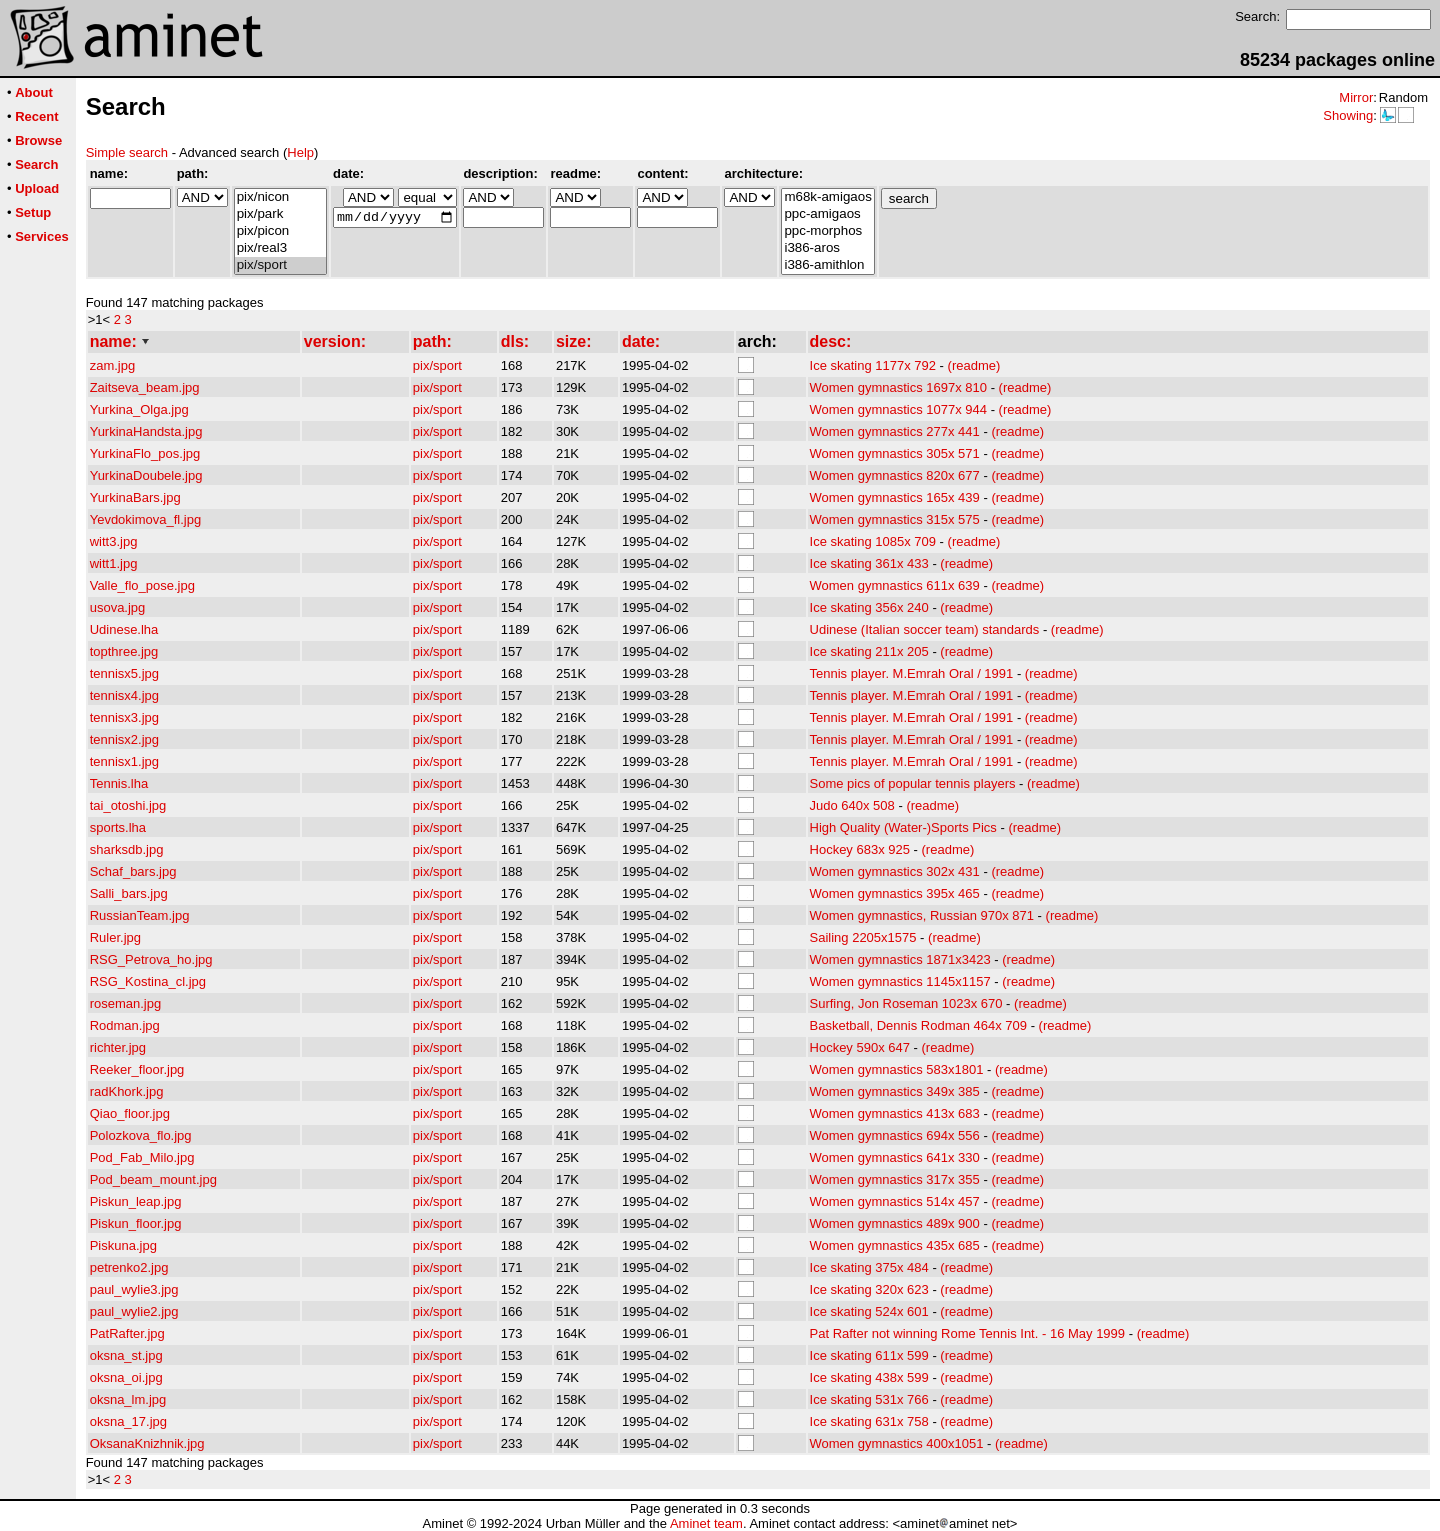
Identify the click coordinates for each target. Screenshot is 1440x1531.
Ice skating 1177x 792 (873, 365)
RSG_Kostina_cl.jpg (148, 981)
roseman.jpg (126, 1003)
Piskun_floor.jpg (136, 1223)
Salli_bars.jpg (129, 893)
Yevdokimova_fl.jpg (146, 519)
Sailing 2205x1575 (863, 937)
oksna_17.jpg (128, 1421)
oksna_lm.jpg (128, 1399)
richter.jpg (118, 1047)
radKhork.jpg (127, 1091)
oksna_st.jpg (126, 1355)
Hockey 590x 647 (860, 1047)
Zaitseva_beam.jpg (145, 387)
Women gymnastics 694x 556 (895, 1135)
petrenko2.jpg (129, 1267)
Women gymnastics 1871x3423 (900, 959)
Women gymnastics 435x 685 (895, 1245)
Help (300, 152)
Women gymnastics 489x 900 (895, 1223)
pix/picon (280, 231)
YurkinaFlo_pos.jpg (145, 453)
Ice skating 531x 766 (869, 1399)
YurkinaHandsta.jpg (146, 431)
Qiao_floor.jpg (130, 1113)
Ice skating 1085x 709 (873, 541)
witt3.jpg (114, 541)
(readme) (974, 365)
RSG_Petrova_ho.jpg (151, 959)
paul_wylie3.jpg (134, 1289)
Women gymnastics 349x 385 (895, 1091)
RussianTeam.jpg (140, 915)
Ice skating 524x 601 (869, 1311)
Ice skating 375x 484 (869, 1267)
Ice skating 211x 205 (869, 651)
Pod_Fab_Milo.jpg (142, 1157)
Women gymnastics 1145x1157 (900, 981)
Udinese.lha (124, 629)
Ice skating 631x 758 (869, 1421)
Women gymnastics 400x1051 (897, 1443)
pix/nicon (280, 197)
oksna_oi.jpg (126, 1377)
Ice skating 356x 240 (869, 607)
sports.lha (118, 827)
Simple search (127, 152)
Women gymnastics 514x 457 (895, 1201)
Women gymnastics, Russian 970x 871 (922, 915)
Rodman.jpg (125, 1025)
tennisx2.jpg (124, 739)
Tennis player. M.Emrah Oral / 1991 (912, 673)
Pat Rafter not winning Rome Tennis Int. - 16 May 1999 (968, 1333)
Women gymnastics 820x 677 (895, 475)
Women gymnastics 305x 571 (895, 453)
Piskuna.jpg (123, 1245)
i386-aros (827, 248)
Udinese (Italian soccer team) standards (925, 629)
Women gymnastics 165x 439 (895, 497)
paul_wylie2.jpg (134, 1311)
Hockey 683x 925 (860, 849)
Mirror (1356, 97)
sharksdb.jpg (127, 849)
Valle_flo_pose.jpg (142, 585)
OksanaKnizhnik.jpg (147, 1443)
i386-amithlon (827, 265)
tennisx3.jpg (124, 717)
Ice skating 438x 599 (869, 1377)
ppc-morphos (827, 231)
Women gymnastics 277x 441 (895, 431)
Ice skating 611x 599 (869, 1355)
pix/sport (280, 265)
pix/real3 (280, 248)
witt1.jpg (114, 563)
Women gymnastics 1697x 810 (899, 387)
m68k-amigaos (827, 197)
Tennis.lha (119, 783)
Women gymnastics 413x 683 (895, 1113)
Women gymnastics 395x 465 (895, 893)
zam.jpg (113, 365)
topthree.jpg (124, 651)
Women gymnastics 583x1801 (897, 1069)
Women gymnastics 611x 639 (895, 585)
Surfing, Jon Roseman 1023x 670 (906, 1003)
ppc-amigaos (827, 214)
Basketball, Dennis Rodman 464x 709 (919, 1025)
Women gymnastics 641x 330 (895, 1157)
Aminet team (706, 1523)
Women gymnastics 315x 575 (895, 519)
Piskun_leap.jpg (136, 1201)
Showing (1348, 115)
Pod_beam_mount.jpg (153, 1179)
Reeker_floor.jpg (137, 1069)
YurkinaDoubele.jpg (146, 475)
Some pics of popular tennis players (913, 783)
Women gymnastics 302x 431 (895, 871)
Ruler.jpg (115, 937)
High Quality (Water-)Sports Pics (903, 827)
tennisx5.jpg (124, 673)
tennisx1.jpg (124, 761)
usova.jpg (118, 607)
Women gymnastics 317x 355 (895, 1179)
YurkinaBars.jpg (135, 497)
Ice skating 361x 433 (869, 563)
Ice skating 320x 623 (869, 1289)
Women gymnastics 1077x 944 (899, 409)
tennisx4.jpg (124, 695)
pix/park (280, 214)
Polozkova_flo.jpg (141, 1135)
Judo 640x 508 (852, 805)
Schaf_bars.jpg (133, 871)
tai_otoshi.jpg (128, 805)
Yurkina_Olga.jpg (139, 409)
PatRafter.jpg (127, 1333)
